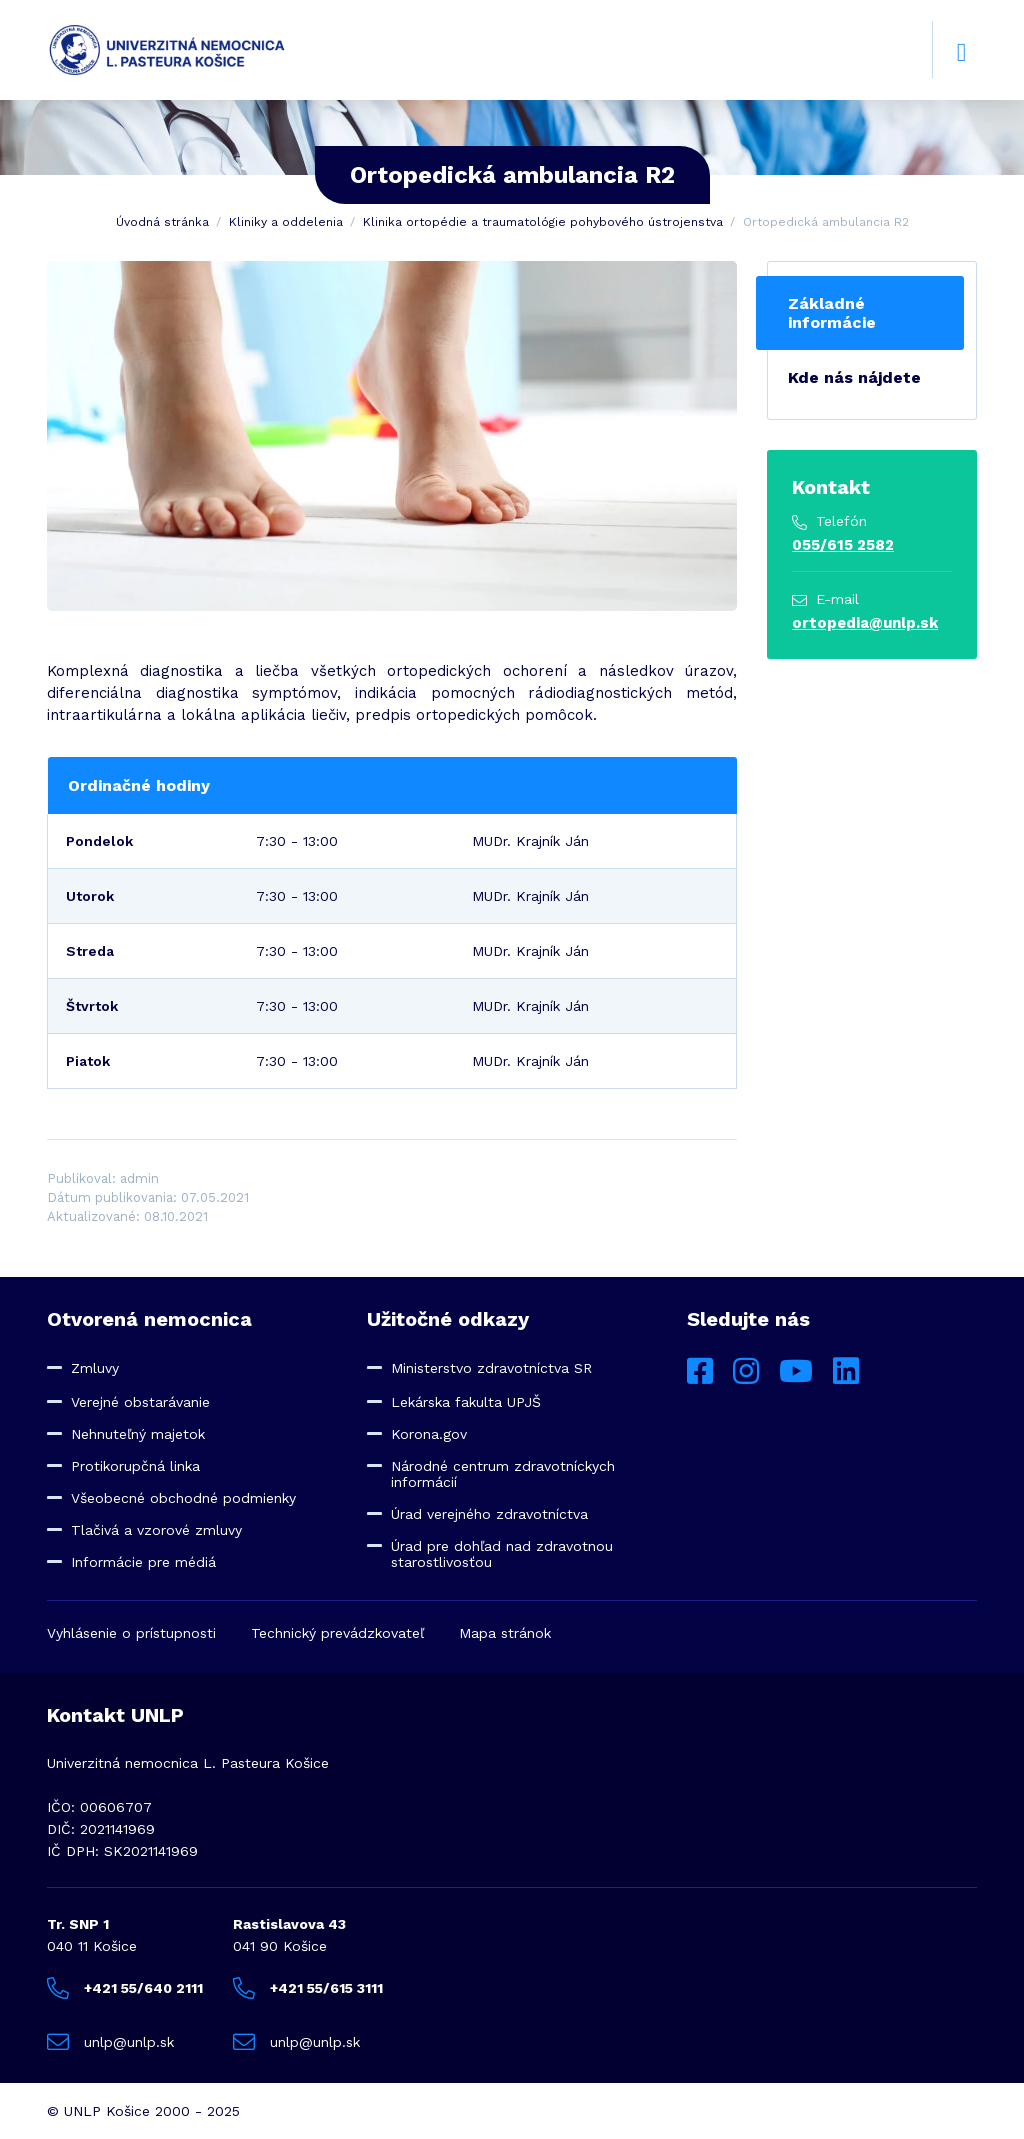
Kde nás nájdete (854, 377)
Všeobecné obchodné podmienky (183, 1498)
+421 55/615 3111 (308, 1988)
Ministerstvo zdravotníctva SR (491, 1368)
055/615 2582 (843, 545)
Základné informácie (832, 313)
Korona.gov (429, 1434)
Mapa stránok (505, 1633)
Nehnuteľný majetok (138, 1434)
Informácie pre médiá (143, 1562)
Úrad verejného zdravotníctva (489, 1514)
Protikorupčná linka (135, 1466)
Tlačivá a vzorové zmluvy (156, 1530)
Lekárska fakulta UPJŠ (466, 1402)
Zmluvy (95, 1368)
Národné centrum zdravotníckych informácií (503, 1474)
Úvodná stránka (162, 222)
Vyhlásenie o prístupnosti (131, 1633)
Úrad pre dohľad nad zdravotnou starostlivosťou (502, 1554)
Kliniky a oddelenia (286, 222)
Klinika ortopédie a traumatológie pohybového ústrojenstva (543, 222)
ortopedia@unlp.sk (865, 623)
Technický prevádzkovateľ (337, 1633)
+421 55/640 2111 (125, 1988)
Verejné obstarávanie (140, 1402)
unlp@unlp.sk (110, 2042)
